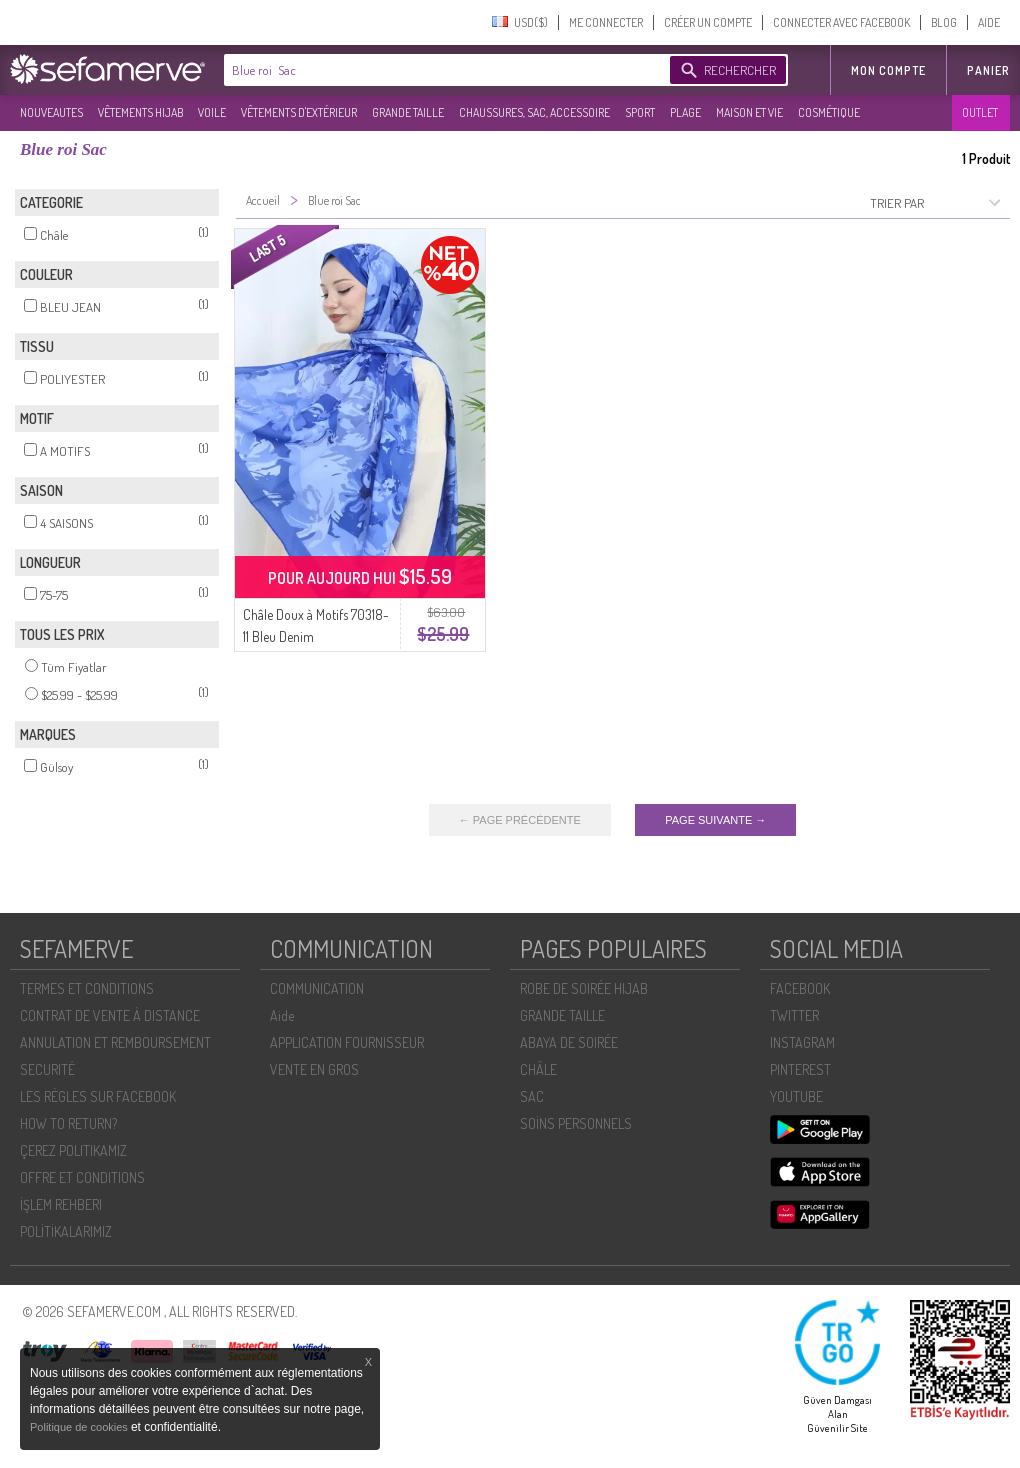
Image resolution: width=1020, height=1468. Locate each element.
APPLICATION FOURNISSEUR (347, 1042)
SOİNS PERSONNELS (576, 1123)
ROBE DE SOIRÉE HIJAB (584, 988)
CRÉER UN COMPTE (708, 22)
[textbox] (442, 70)
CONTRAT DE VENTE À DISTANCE (110, 1015)
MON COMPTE (888, 70)
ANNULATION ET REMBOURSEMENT (115, 1042)
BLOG (944, 22)
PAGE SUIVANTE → (715, 820)
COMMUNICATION (317, 988)
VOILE (212, 112)
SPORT (640, 112)
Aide (282, 1015)
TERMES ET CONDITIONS (87, 988)
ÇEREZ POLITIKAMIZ (73, 1150)
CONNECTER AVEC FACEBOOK (841, 22)
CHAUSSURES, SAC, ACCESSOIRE (534, 112)
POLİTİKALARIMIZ (66, 1231)
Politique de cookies (80, 1427)
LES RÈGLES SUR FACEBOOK (98, 1096)
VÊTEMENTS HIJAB (140, 112)
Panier (988, 70)
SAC (532, 1096)
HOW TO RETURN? (68, 1123)
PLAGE (685, 112)
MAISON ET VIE (749, 112)
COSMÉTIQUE (829, 112)
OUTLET (980, 112)
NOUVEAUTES (51, 112)
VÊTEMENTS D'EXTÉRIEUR (299, 112)
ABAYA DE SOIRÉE (569, 1042)
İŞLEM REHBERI (61, 1204)
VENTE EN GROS (314, 1069)
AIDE (989, 22)
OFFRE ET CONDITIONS (82, 1177)
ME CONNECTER (606, 22)
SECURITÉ (47, 1069)
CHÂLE (538, 1069)
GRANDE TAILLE (408, 112)
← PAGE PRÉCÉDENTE (520, 820)
